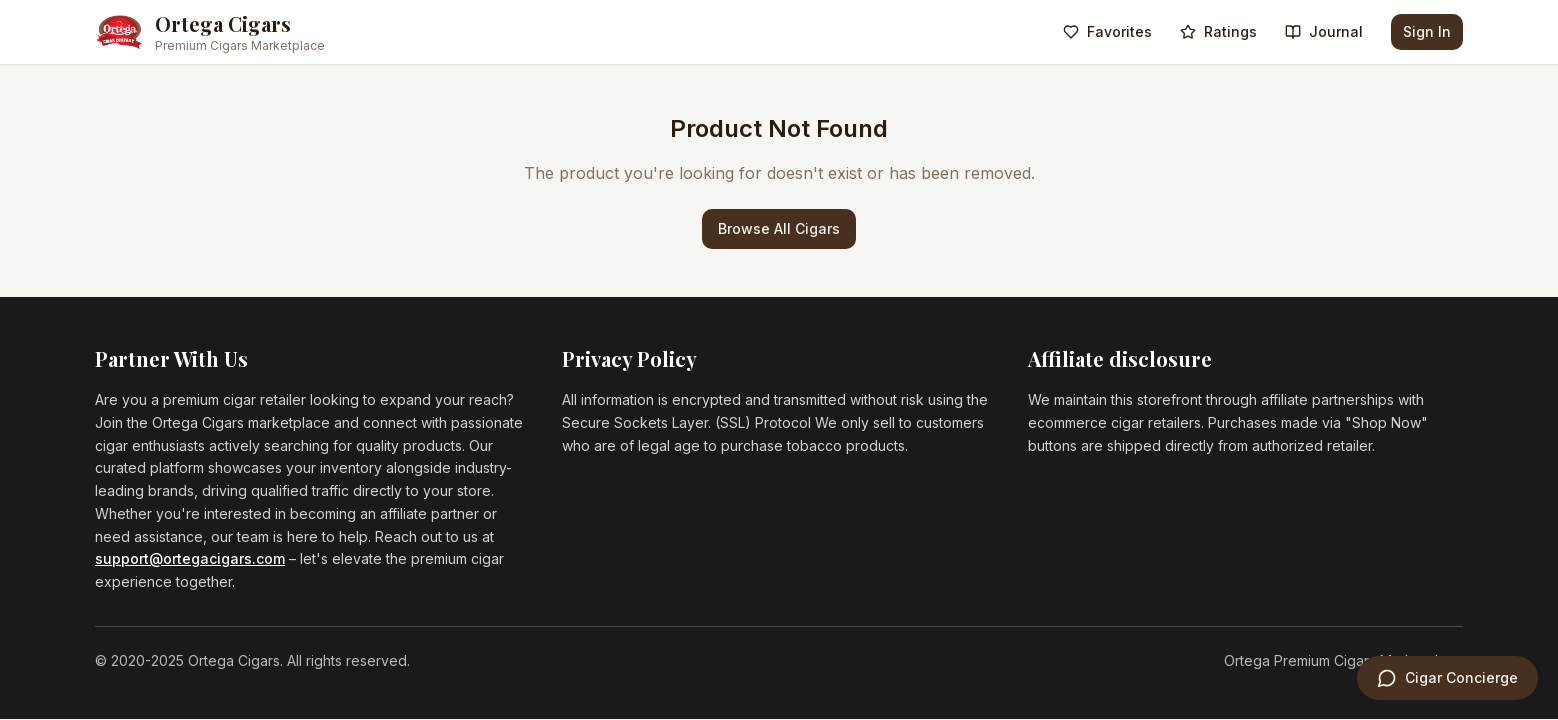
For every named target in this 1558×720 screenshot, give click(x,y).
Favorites (1107, 31)
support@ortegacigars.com (190, 558)
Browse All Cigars (779, 228)
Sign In (1427, 31)
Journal (1324, 31)
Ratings (1218, 31)
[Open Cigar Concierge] (1447, 678)
